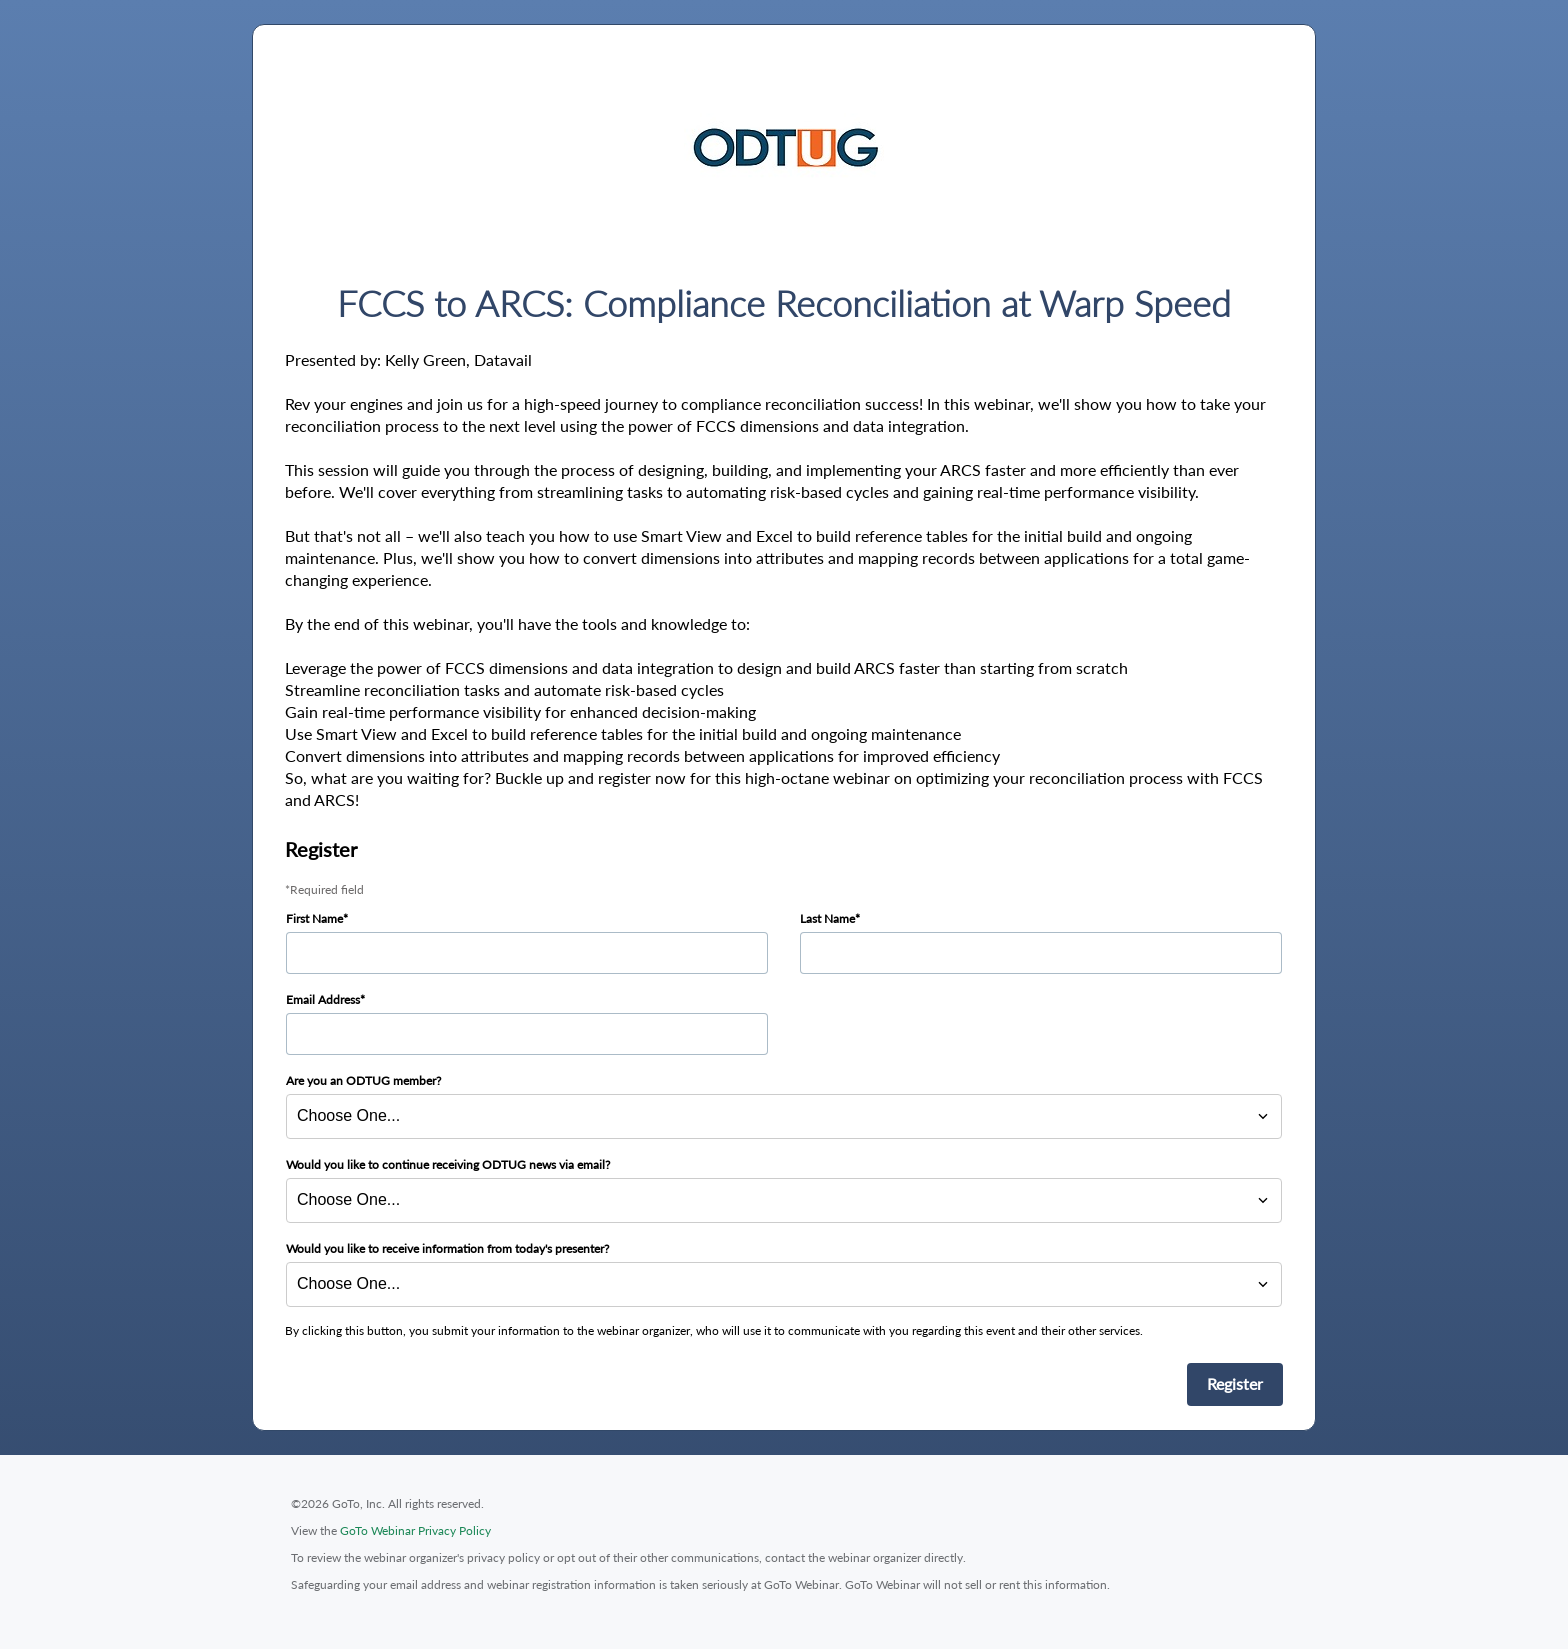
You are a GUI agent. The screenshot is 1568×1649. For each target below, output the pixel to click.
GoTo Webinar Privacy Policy (415, 1530)
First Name (314, 918)
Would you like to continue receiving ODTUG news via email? (448, 1164)
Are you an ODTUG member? (363, 1080)
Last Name (827, 918)
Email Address (323, 999)
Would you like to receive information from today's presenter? (447, 1248)
